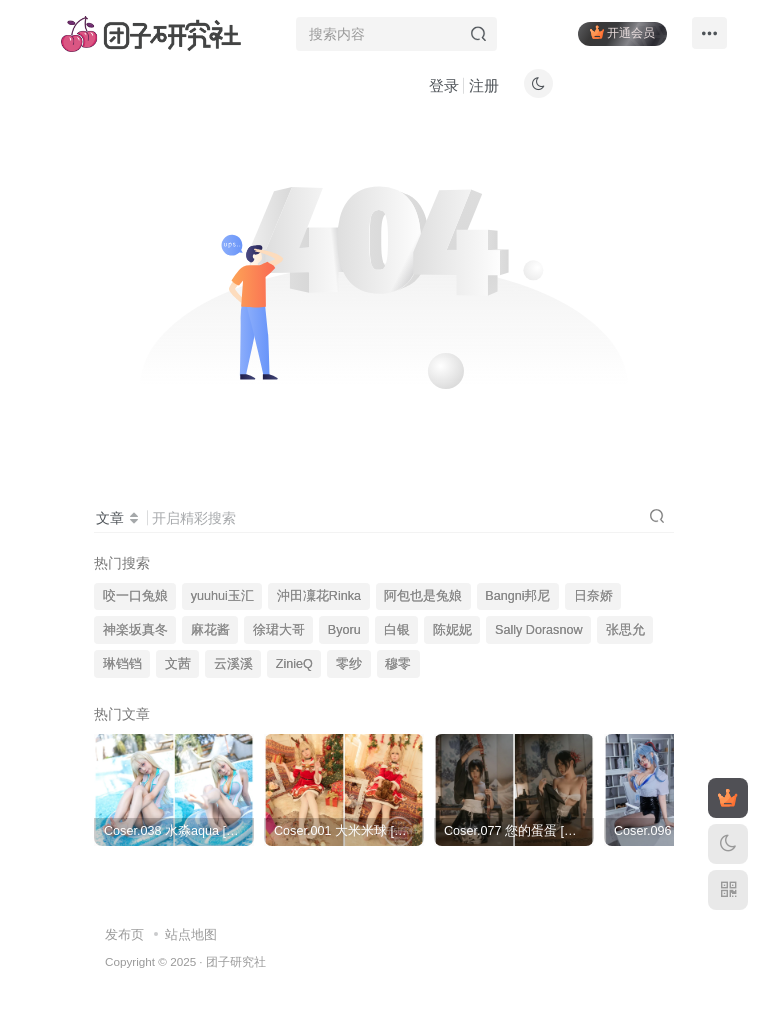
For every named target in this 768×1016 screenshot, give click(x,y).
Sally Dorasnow (539, 630)
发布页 (124, 934)
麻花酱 (210, 630)
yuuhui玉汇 (222, 596)
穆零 (398, 664)
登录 (444, 85)
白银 (397, 630)
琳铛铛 (122, 664)
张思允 (625, 630)
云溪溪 (233, 664)
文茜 (178, 664)
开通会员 (622, 32)
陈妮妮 (452, 630)
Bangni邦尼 (517, 596)
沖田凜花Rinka (319, 596)
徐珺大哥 (279, 630)
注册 (484, 85)
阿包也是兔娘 (423, 596)
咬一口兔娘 (135, 596)
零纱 (349, 664)
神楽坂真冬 (135, 630)
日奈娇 (593, 596)
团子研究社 (236, 961)
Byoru (344, 630)
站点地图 (191, 934)
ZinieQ (294, 664)
